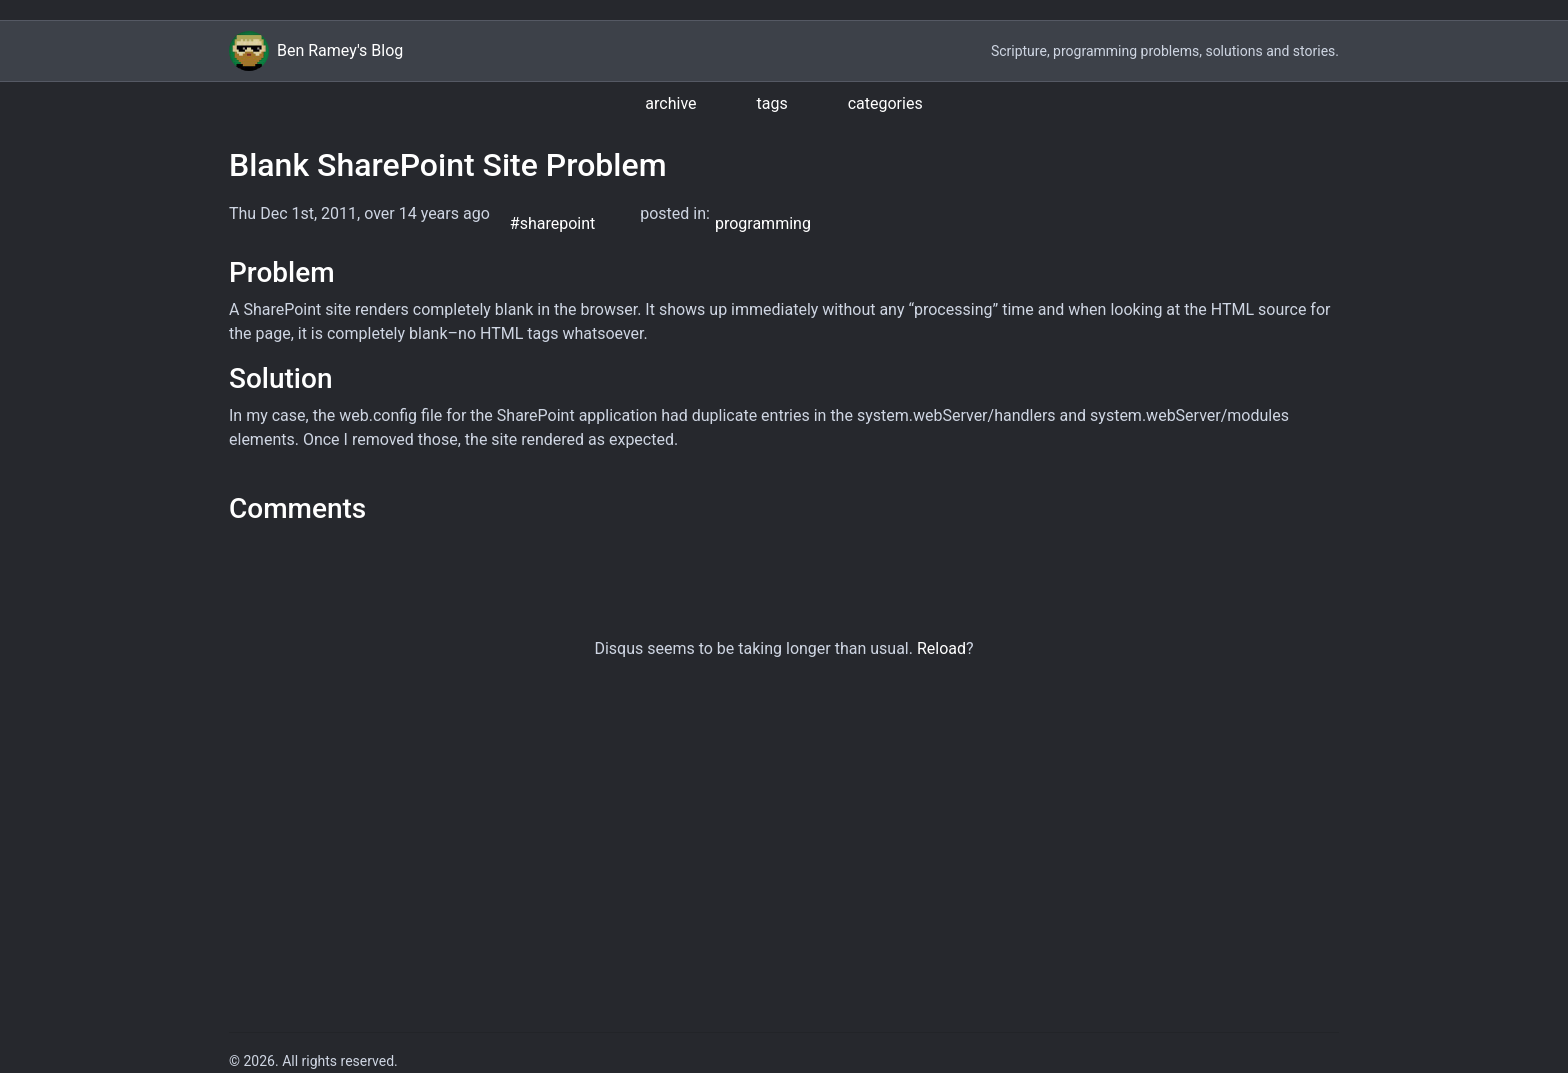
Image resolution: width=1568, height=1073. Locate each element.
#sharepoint (552, 223)
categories (885, 103)
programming (763, 223)
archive (670, 103)
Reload (941, 648)
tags (772, 103)
